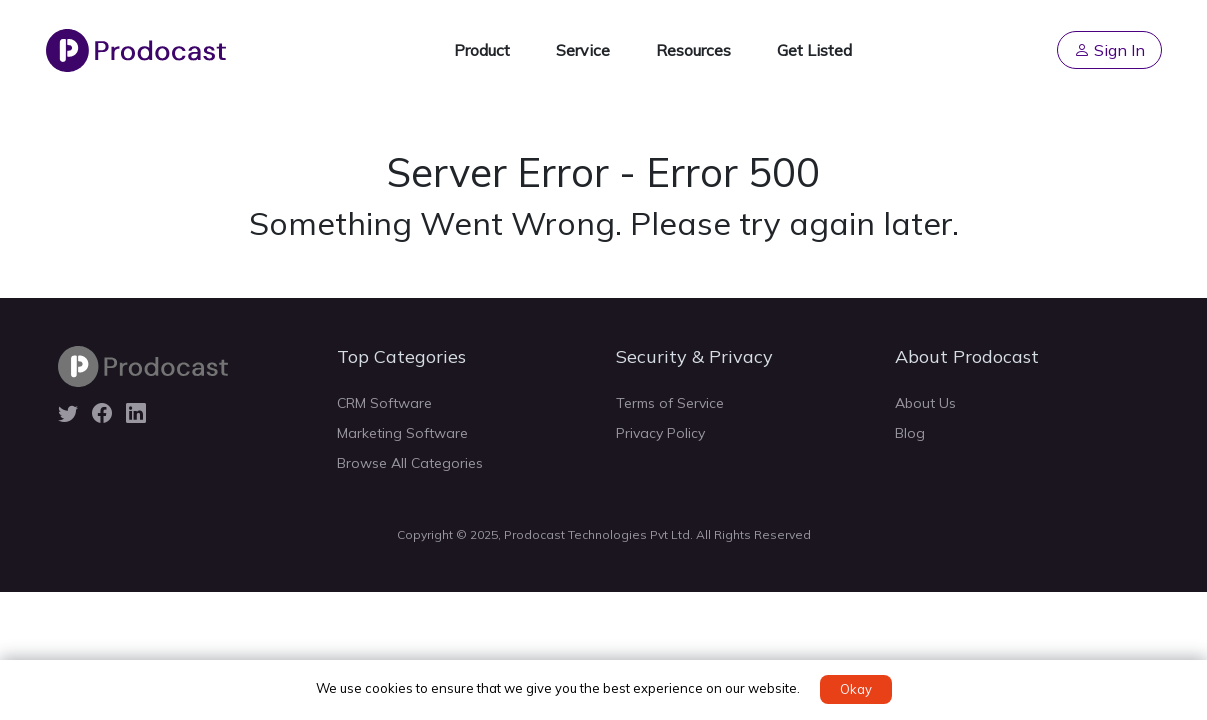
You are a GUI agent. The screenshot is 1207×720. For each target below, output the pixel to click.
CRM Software (384, 403)
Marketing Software (402, 433)
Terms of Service (670, 403)
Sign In (1109, 50)
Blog (910, 433)
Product (482, 50)
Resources (693, 50)
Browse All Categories (410, 463)
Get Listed (814, 50)
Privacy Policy (660, 433)
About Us (925, 403)
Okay (856, 689)
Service (583, 50)
